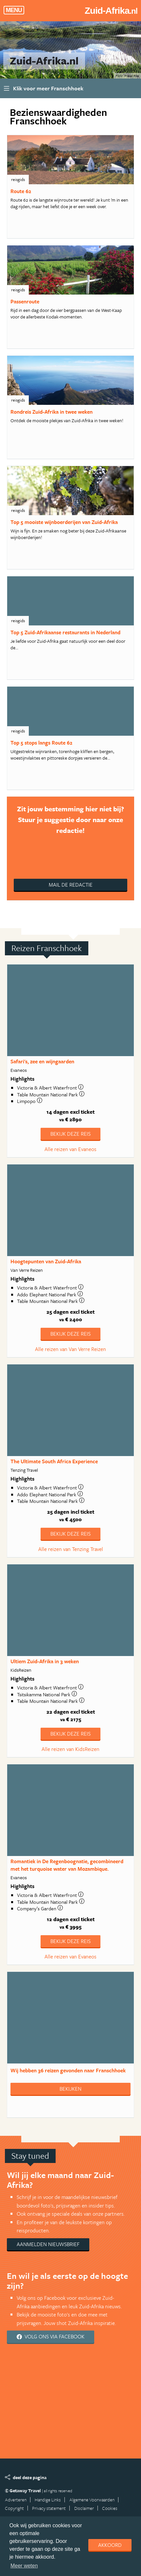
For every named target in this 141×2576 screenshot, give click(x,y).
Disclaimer (84, 2508)
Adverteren (15, 2499)
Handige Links (48, 2499)
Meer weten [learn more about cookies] (24, 2565)
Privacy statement (49, 2508)
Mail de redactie (71, 885)
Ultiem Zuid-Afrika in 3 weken (44, 1661)
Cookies (109, 2508)
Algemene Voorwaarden (92, 2499)
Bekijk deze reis (70, 1134)
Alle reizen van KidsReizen (70, 1749)
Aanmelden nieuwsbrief (48, 2244)
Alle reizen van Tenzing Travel (70, 1549)
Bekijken (70, 2089)
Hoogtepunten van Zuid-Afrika (45, 1261)
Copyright (14, 2508)
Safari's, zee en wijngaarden (42, 1061)
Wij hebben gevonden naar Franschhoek (68, 2070)
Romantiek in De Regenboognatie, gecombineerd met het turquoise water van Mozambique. (66, 1865)
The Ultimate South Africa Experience (54, 1461)
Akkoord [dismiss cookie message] (110, 2545)
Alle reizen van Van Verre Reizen (70, 1349)
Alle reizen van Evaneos (70, 1149)
